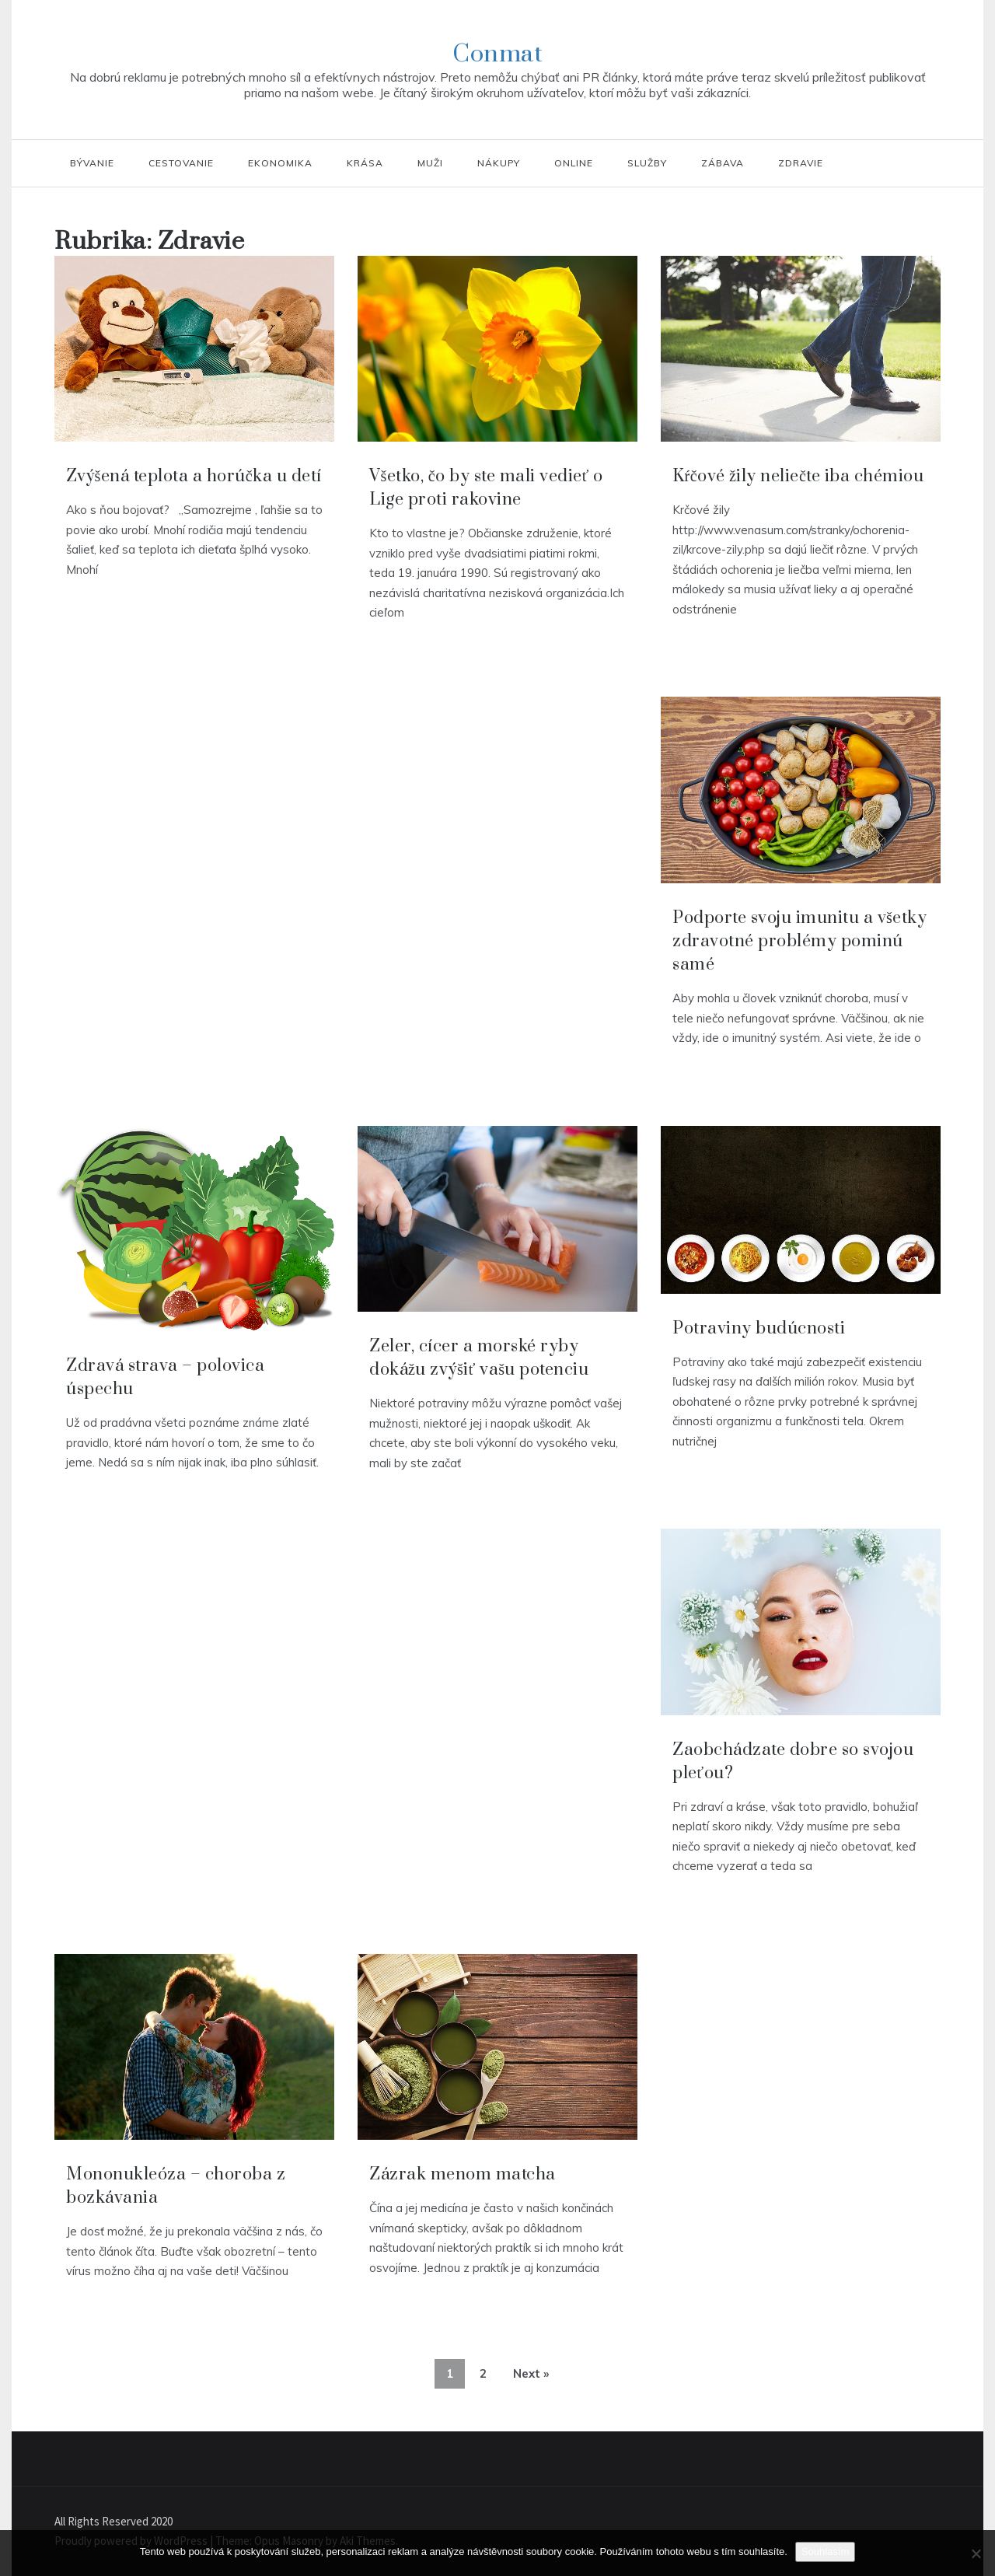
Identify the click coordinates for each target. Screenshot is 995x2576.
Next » (531, 2373)
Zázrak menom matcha (462, 2174)
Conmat (497, 54)
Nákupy (498, 163)
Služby (647, 163)
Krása (365, 163)
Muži (430, 163)
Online (573, 163)
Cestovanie (181, 163)
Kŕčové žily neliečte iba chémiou (797, 476)
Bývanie (92, 163)
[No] (975, 2553)
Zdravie (800, 163)
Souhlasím (825, 2551)
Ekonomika (280, 163)
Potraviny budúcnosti (758, 1328)
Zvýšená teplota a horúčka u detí (194, 476)
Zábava (722, 163)
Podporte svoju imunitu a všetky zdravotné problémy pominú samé (799, 941)
